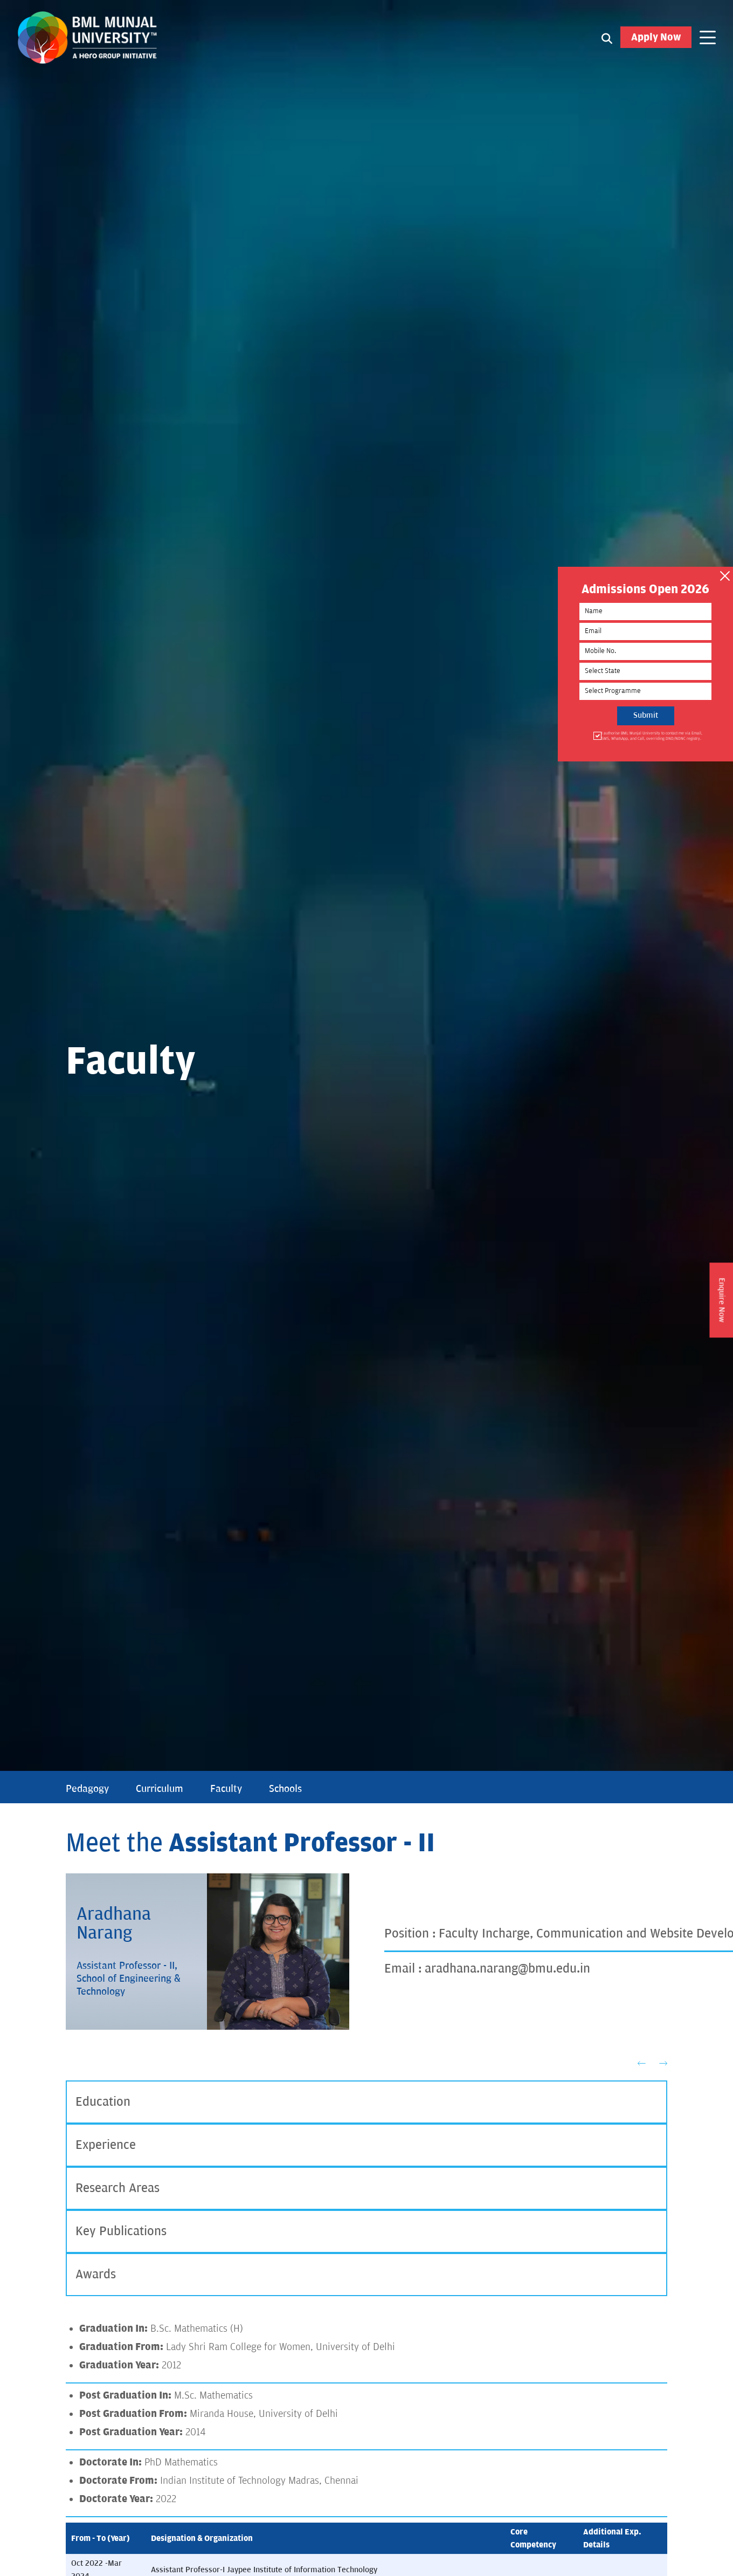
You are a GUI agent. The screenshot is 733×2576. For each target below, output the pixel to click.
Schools (285, 1789)
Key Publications (121, 2231)
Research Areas (117, 2188)
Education (102, 2101)
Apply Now (656, 37)
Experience (105, 2145)
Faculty (226, 1789)
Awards (95, 2274)
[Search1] (606, 37)
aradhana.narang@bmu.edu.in (507, 1968)
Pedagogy (87, 1789)
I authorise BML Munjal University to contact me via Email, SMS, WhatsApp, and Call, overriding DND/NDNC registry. (651, 736)
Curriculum (159, 1789)
